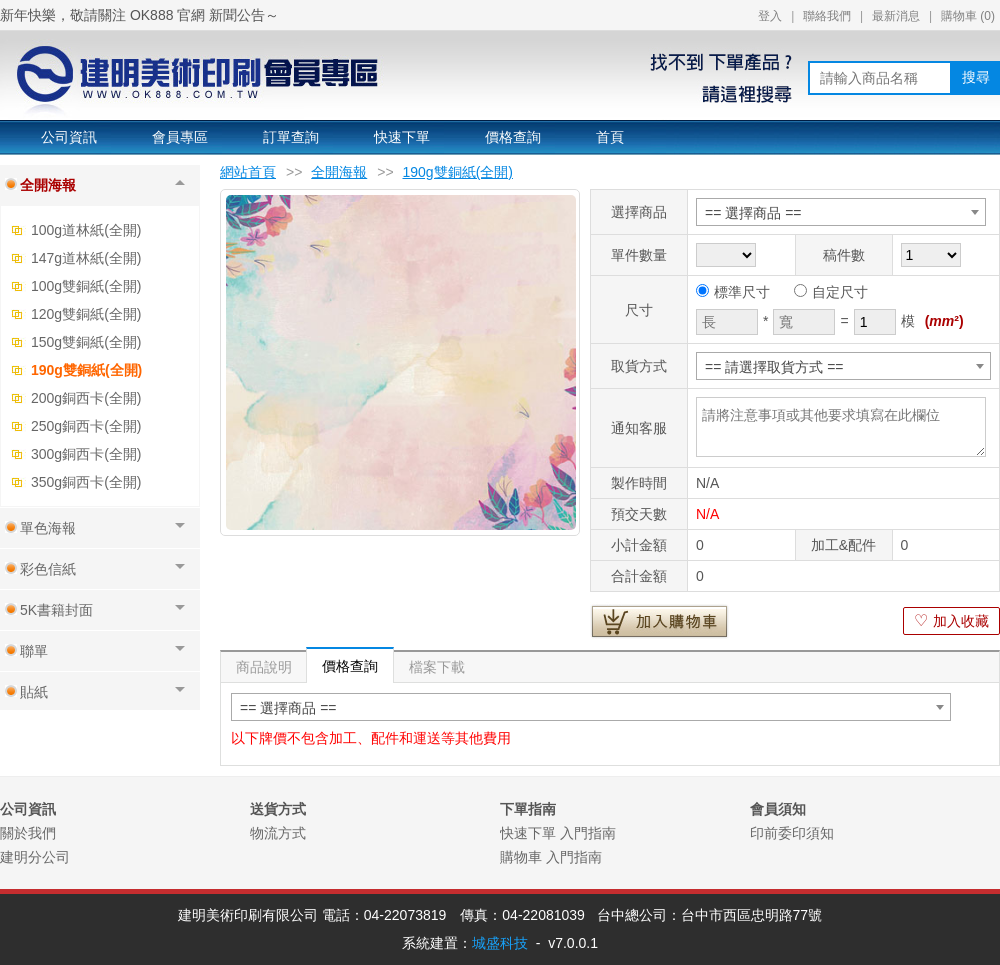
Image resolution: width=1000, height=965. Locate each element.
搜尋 (976, 77)
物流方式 (278, 833)
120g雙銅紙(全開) (86, 314)
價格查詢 (513, 137)
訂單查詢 (291, 137)
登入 (770, 16)
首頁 (610, 137)
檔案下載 (437, 667)
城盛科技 (500, 943)
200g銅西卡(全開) (86, 398)
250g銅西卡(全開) (86, 426)
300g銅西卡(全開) (86, 454)
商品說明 (264, 667)
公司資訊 (69, 137)
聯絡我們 (827, 16)
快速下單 (402, 137)
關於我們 (28, 833)
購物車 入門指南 (551, 857)
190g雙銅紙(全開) (86, 370)
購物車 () (968, 16)
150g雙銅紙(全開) (86, 342)
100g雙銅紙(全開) (86, 286)
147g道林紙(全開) (86, 258)
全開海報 (339, 172)
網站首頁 (248, 172)
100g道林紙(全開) (86, 230)
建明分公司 (35, 857)
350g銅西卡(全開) (86, 482)
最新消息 (896, 16)
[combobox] (841, 212)
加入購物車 (659, 621)
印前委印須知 (792, 833)
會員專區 (180, 137)
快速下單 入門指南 (558, 833)
